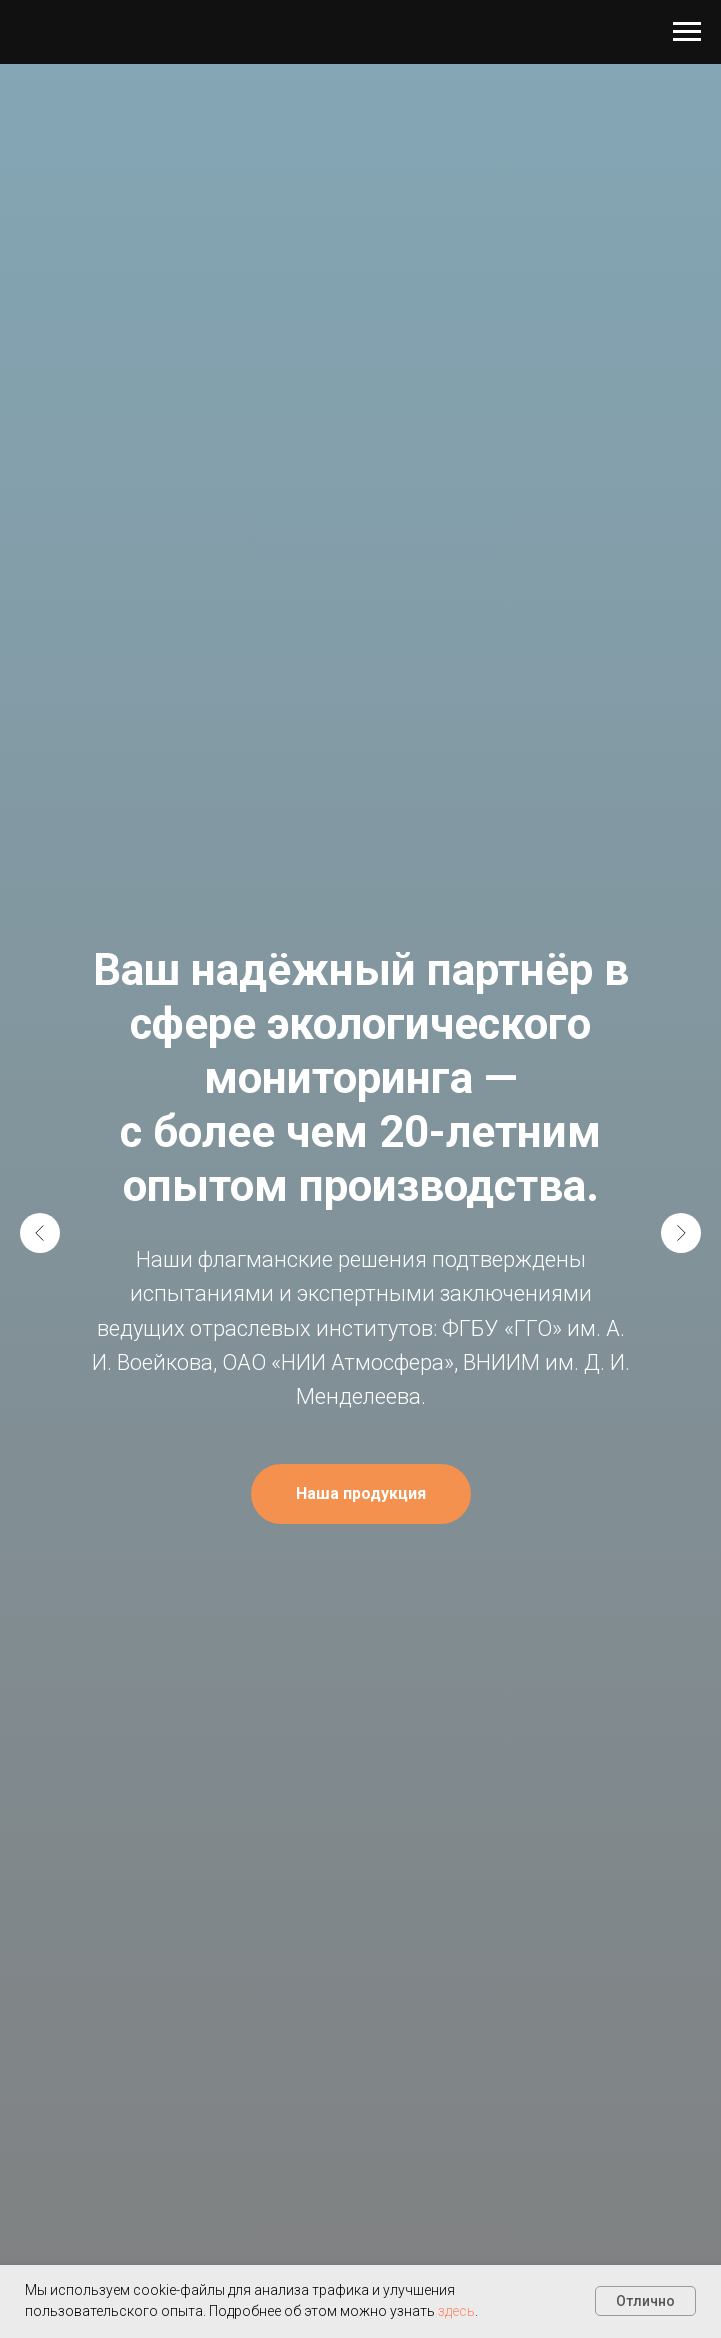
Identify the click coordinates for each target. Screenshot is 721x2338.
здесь (456, 2311)
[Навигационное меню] (687, 32)
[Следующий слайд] (681, 1233)
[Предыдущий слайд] (40, 1233)
